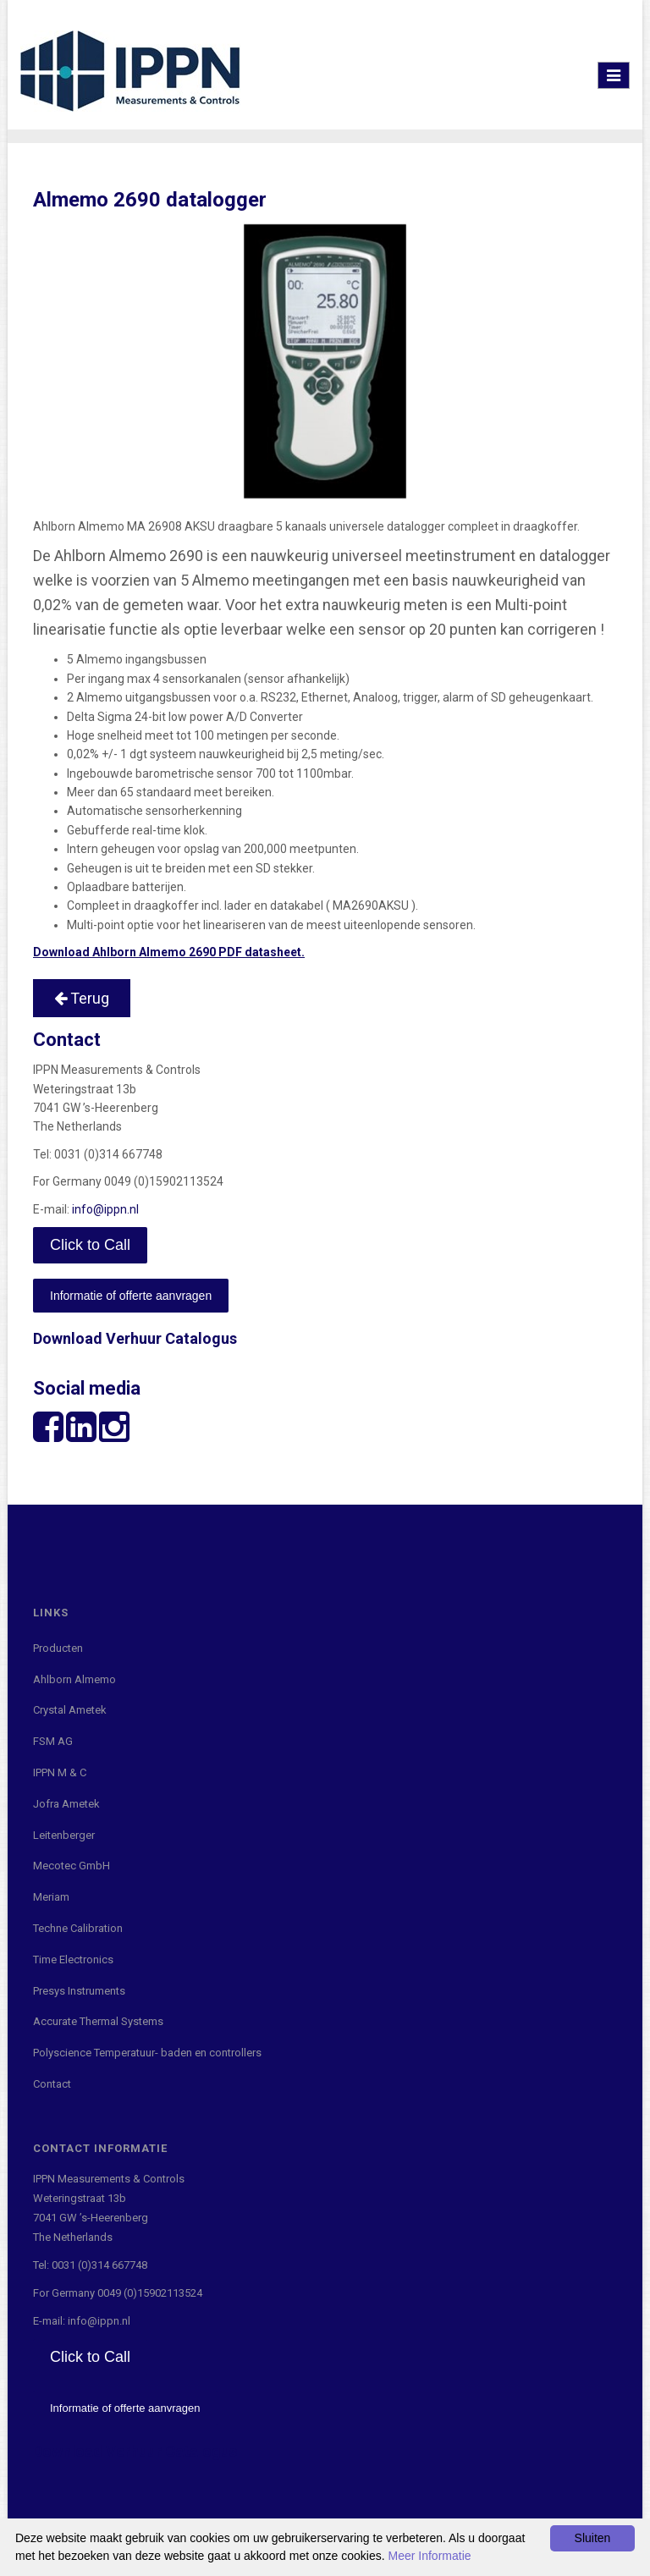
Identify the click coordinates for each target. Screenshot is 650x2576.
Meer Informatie (429, 2555)
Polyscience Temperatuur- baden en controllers (147, 2052)
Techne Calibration (78, 1928)
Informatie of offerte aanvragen (131, 1295)
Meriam (51, 1897)
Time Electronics (73, 1959)
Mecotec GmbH (71, 1865)
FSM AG (53, 1741)
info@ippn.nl (105, 1209)
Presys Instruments (79, 1990)
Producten (58, 1648)
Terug (81, 998)
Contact (52, 2084)
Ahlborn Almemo (74, 1679)
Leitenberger (64, 1835)
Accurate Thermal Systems (98, 2021)
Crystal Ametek (70, 1710)
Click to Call (90, 1244)
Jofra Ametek (66, 1803)
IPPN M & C (59, 1772)
